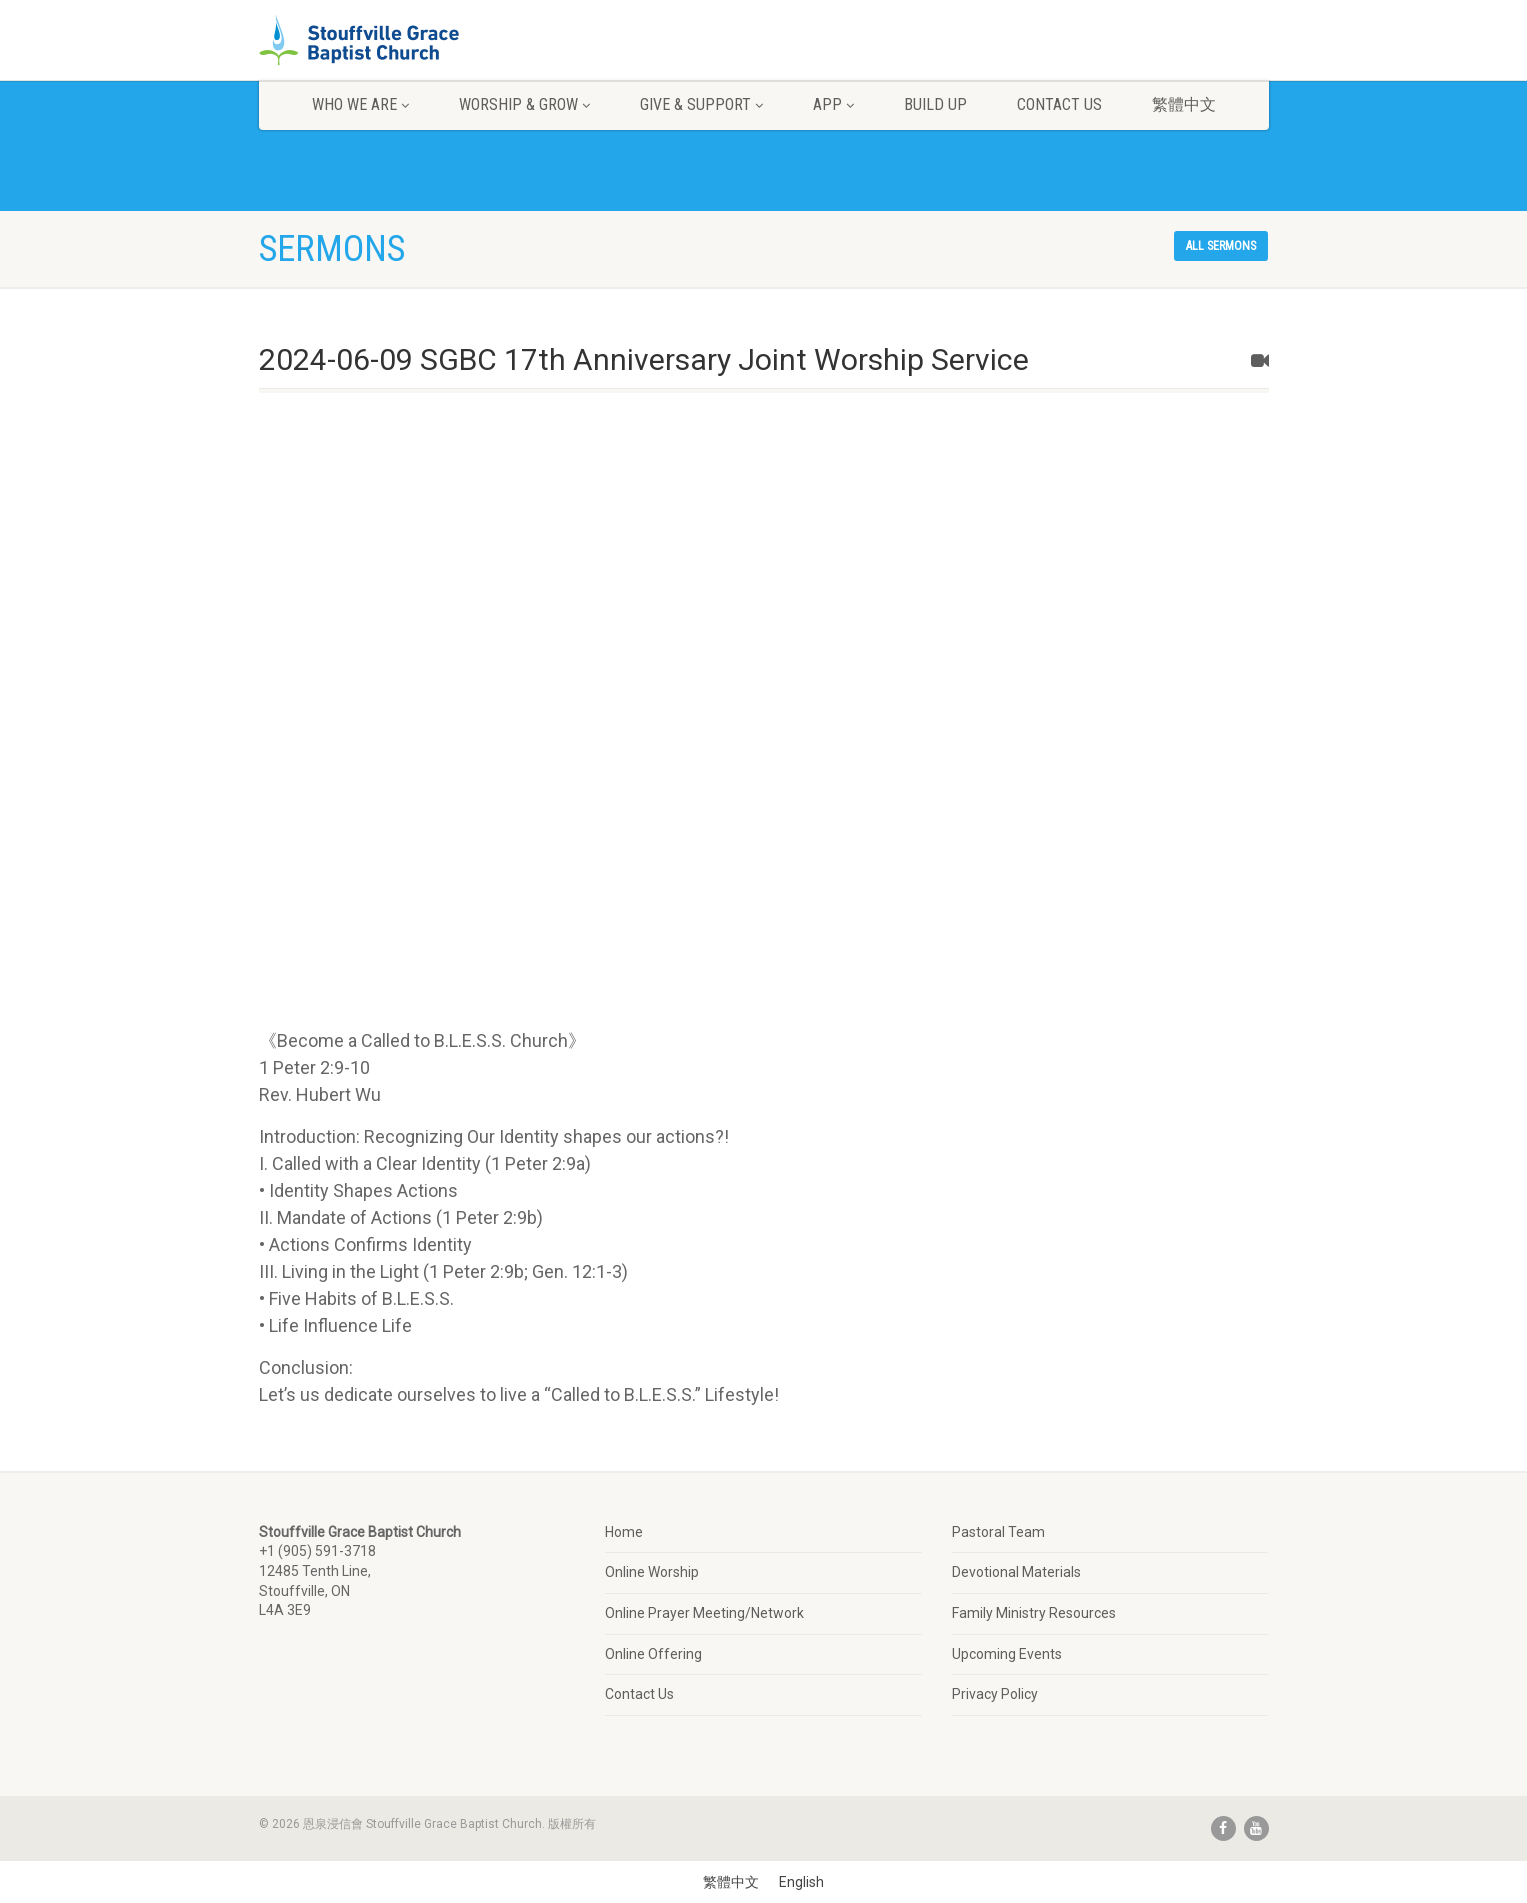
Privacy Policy (995, 1694)
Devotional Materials (1016, 1572)
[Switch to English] (801, 1882)
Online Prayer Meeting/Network (704, 1613)
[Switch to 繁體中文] (731, 1882)
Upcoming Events (1007, 1654)
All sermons (1221, 246)
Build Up (935, 104)
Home (624, 1532)
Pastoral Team (998, 1532)
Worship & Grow (524, 104)
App (833, 104)
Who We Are (360, 104)
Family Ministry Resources (1034, 1613)
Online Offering (653, 1654)
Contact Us (1059, 104)
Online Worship (652, 1572)
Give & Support (701, 104)
